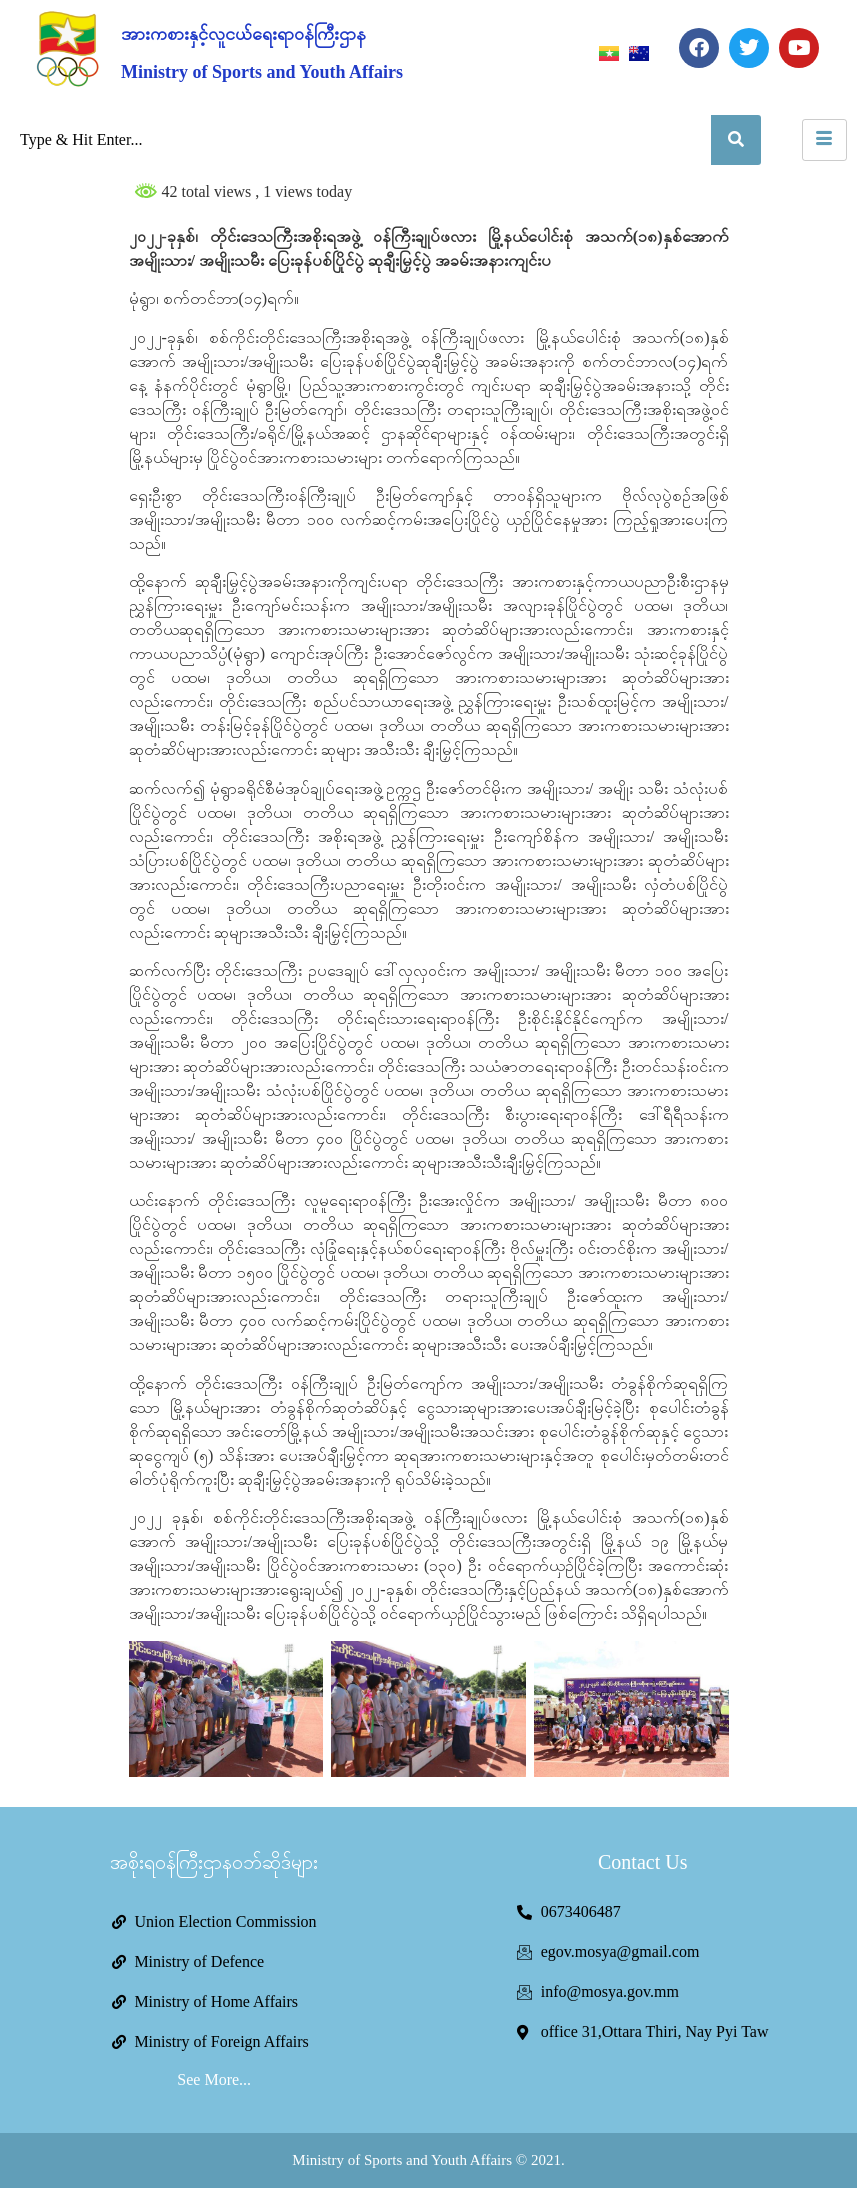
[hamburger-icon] (824, 140)
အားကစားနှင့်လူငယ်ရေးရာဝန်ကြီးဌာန (243, 34)
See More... (214, 2079)
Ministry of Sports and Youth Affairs (262, 72)
